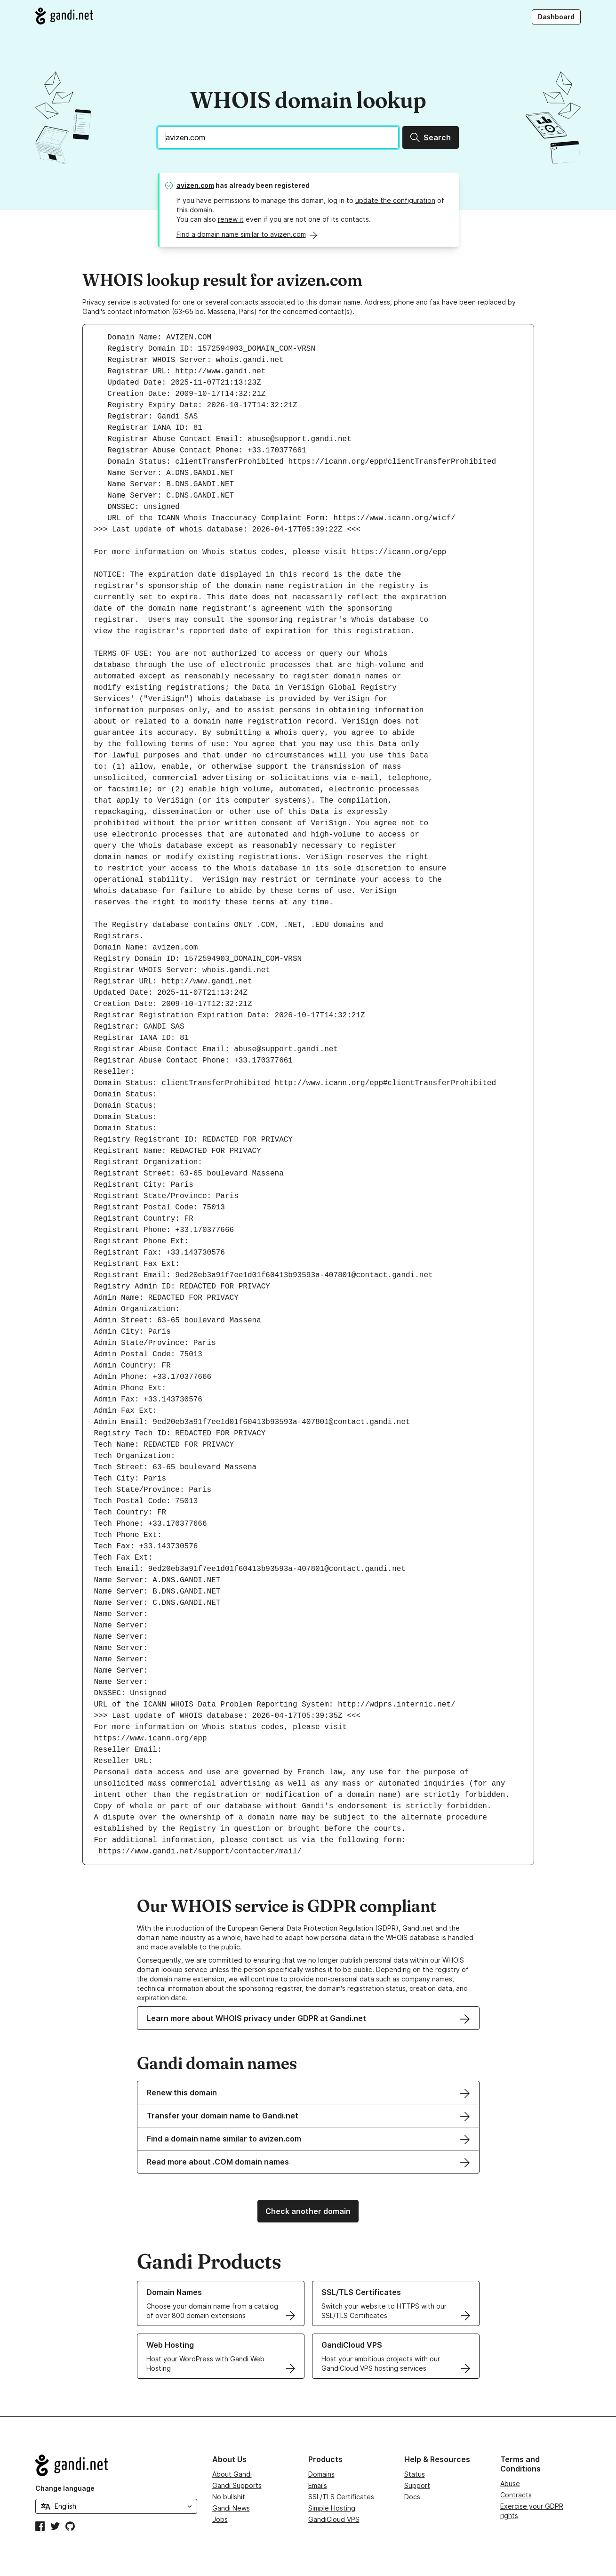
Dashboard (556, 17)
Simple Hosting (331, 2508)
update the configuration (395, 200)
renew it (231, 219)
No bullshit (228, 2497)
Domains (321, 2474)
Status (414, 2474)
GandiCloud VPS (334, 2519)
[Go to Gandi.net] (64, 16)
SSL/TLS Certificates (341, 2497)
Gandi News (231, 2508)
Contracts (516, 2495)
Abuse (510, 2483)
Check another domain (308, 2211)
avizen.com (195, 185)
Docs (412, 2497)
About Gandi (232, 2474)
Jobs (220, 2519)
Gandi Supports (237, 2485)
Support (417, 2485)
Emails (317, 2485)
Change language (65, 2488)
